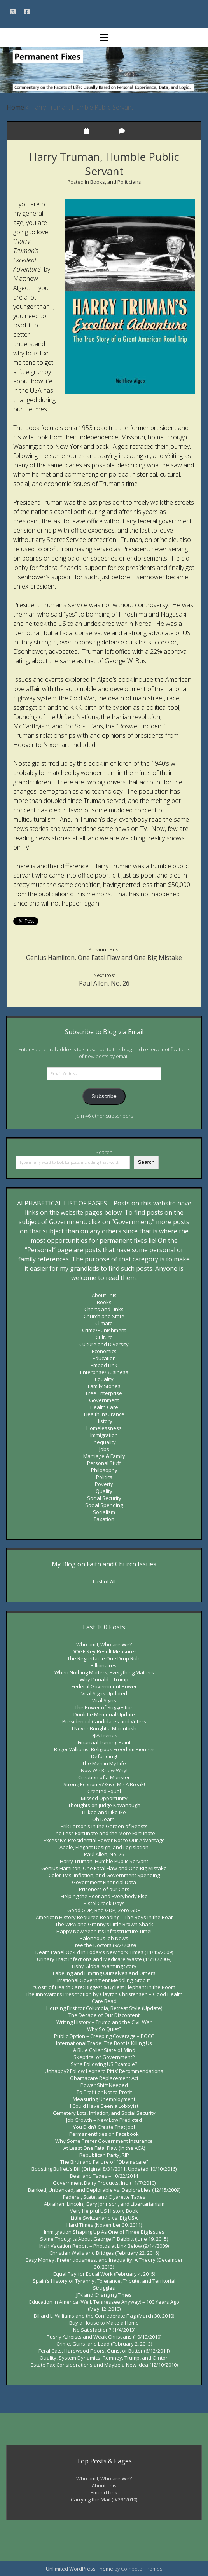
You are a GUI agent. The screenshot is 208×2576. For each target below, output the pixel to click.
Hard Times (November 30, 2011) (104, 2224)
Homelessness (104, 1428)
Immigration (104, 1435)
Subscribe (104, 1096)
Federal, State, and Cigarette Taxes (104, 2196)
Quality (104, 1490)
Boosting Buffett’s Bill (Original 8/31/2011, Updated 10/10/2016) (104, 2168)
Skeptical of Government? (104, 2056)
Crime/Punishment (104, 1330)
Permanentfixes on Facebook (104, 2133)
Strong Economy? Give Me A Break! (104, 1784)
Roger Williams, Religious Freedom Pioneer (104, 1749)
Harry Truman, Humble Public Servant (104, 1861)
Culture (104, 1337)
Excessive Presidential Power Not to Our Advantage (104, 1840)
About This (104, 1295)
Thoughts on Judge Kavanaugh (104, 1805)
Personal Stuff (104, 1463)
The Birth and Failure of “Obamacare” (104, 2161)
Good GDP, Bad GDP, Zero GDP (104, 1910)
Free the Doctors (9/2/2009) (104, 1945)
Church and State (104, 1316)
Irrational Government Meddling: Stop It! (104, 1980)
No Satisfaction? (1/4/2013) (104, 2329)
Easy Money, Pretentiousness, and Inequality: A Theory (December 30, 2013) (104, 2263)
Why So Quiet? (104, 2029)
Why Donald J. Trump (104, 1679)
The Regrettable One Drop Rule (104, 1658)
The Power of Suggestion (104, 1707)
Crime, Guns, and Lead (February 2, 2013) (104, 2343)
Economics (104, 1351)
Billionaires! (104, 1665)
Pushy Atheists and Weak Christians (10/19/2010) (104, 2336)
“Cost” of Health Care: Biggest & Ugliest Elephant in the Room (104, 1987)
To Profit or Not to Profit (104, 2091)
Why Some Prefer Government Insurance (104, 2140)
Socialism (104, 1511)
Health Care (104, 1407)
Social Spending (104, 1504)
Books (97, 181)
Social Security (104, 1497)
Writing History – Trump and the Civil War (104, 2022)
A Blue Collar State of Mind (104, 2050)
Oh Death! (104, 1819)
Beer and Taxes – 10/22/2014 (104, 2175)
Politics (104, 1476)
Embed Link (104, 1365)
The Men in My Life (104, 1763)
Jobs (104, 1449)
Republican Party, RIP (104, 2154)
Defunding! (104, 1756)
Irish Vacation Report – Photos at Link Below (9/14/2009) (104, 2245)
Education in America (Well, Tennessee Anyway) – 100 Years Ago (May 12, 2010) (104, 2305)
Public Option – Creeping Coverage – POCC (104, 2036)
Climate (104, 1323)
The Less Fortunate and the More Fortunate (104, 1833)
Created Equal (104, 1791)
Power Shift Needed (104, 2084)
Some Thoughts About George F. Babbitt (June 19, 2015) (104, 2238)
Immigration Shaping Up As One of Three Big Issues (104, 2231)
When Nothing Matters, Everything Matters (104, 1672)
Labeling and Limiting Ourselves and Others (104, 1973)
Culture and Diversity (104, 1344)
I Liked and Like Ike (104, 1812)
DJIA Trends (104, 1735)
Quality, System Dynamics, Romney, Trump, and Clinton (104, 2357)
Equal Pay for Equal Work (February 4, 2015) (104, 2273)
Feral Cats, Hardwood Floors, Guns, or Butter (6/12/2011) (104, 2350)
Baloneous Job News (104, 1938)
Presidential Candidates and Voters (104, 1721)
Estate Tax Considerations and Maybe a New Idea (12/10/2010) (104, 2364)
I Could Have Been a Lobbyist (104, 2105)
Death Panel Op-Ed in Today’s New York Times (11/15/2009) (104, 1952)
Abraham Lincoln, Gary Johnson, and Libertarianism (104, 2203)
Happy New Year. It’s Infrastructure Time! (104, 1931)
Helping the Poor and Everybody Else (104, 1896)
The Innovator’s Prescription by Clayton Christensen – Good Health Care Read (104, 1998)
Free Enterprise (104, 1393)
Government (104, 1400)
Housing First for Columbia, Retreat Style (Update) (104, 2008)
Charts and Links (104, 1309)
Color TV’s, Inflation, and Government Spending (104, 1875)
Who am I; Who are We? (104, 1644)
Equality (104, 1379)
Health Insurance (104, 1414)
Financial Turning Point (104, 1742)
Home (15, 107)
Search (104, 1152)
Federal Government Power (104, 1686)
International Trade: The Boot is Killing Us (104, 2043)
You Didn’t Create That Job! (104, 2126)
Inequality (104, 1442)
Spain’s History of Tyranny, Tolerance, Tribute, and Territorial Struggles (104, 2284)
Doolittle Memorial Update (104, 1714)
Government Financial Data (104, 1882)
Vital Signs (104, 1700)
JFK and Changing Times (104, 2294)
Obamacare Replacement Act (104, 2077)
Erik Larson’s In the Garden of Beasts (104, 1826)
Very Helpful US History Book (104, 2210)
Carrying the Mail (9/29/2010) (104, 2499)
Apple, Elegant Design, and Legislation (104, 1847)
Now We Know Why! (104, 1770)
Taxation (104, 1518)
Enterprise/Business (104, 1372)
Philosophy (104, 1470)
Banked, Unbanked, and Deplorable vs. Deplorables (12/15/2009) (104, 2189)
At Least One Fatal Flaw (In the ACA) (104, 2147)
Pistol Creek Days (104, 1903)
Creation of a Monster (104, 1777)
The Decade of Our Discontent (104, 2015)
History (104, 1421)
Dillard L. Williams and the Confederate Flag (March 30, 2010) (104, 2315)
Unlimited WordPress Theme (79, 2568)
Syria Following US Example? (104, 2063)
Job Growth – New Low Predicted (104, 2119)
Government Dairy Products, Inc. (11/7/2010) (104, 2182)
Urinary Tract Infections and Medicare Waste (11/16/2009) (104, 1959)
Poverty (104, 1483)
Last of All (104, 1581)
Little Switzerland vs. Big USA (104, 2217)
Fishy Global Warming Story (104, 1966)
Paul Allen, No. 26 (104, 983)
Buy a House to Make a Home (104, 2322)
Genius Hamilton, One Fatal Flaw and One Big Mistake (104, 957)
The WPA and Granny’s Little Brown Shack (104, 1924)
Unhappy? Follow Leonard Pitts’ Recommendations (104, 2070)
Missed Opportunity (104, 1798)
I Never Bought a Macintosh (104, 1728)
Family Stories (104, 1386)
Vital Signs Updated (104, 1693)
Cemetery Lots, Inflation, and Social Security (104, 2112)
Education (104, 1358)
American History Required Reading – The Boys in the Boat (104, 1917)
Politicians (129, 181)
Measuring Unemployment (104, 2098)
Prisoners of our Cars (104, 1889)
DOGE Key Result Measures (104, 1651)
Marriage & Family (104, 1456)
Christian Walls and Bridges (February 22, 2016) (104, 2252)
